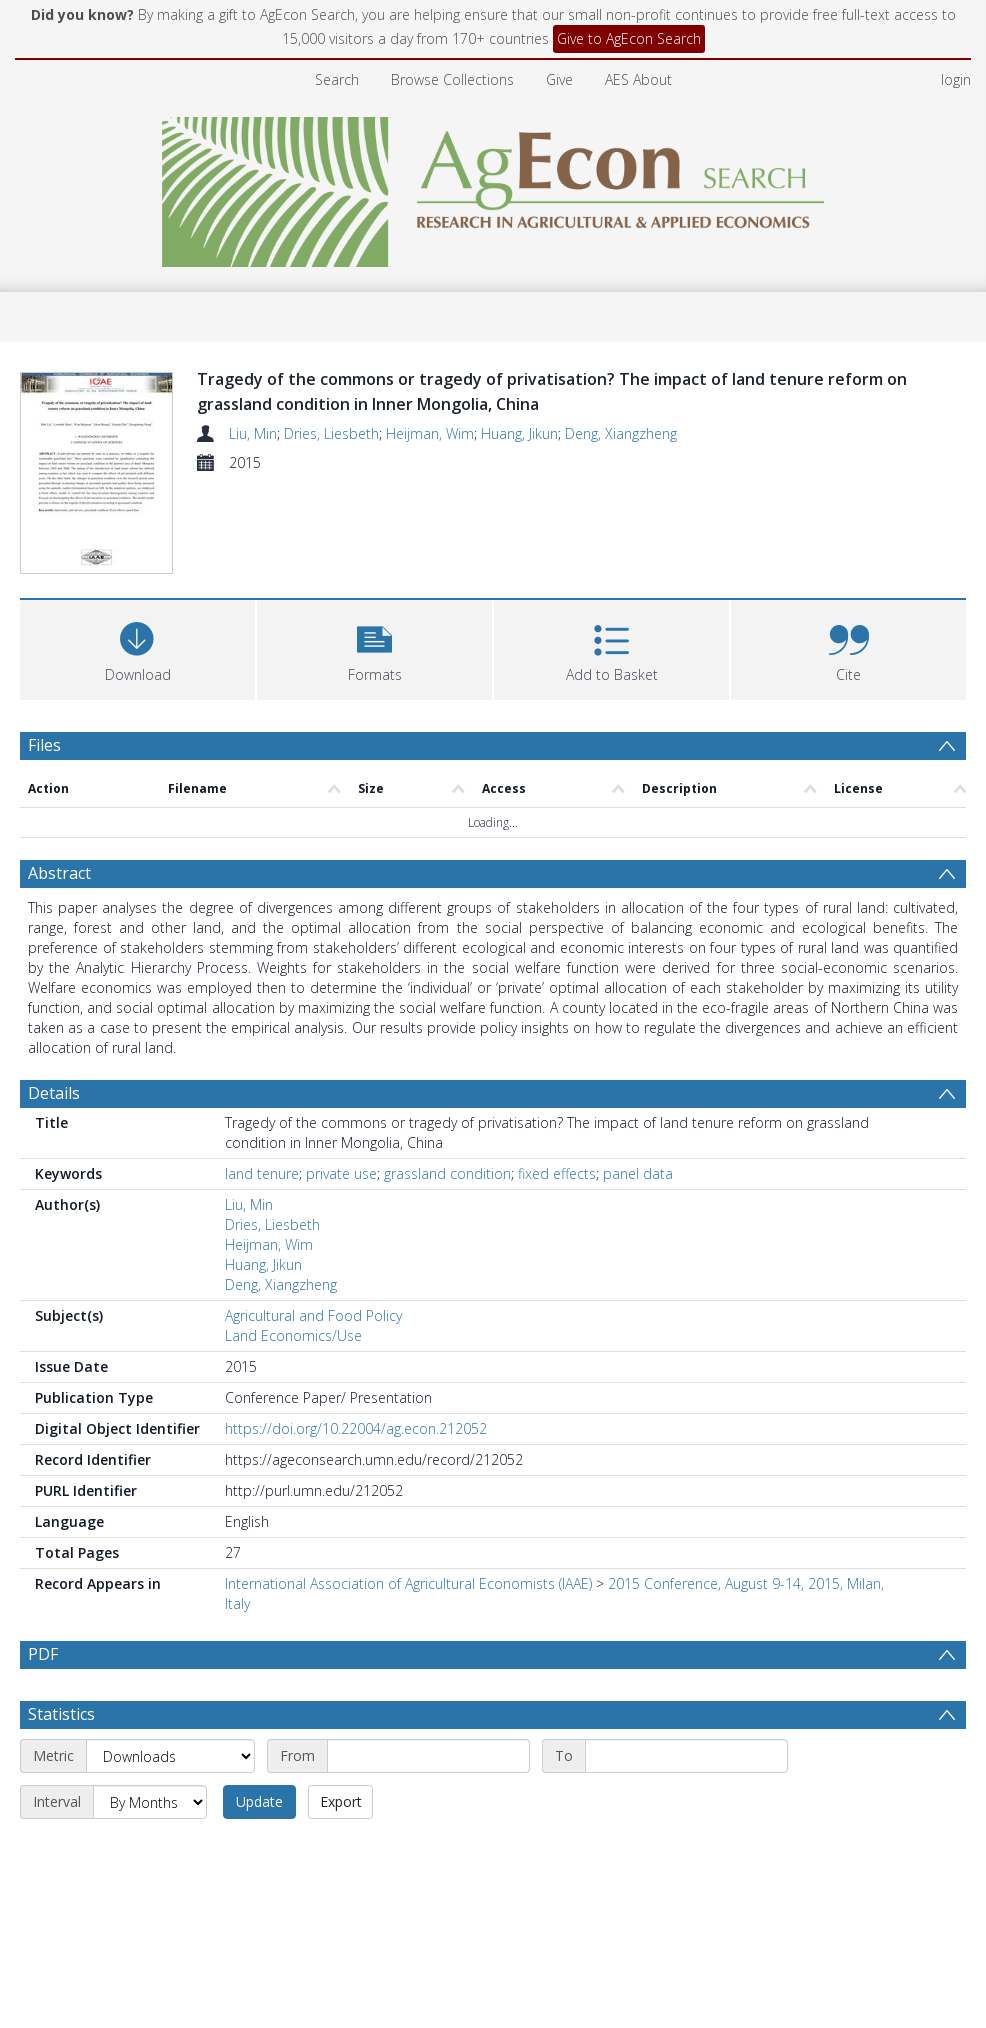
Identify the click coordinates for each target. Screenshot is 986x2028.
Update (259, 1849)
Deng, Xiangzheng (621, 433)
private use (341, 1173)
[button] (374, 647)
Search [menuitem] (337, 79)
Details (54, 1093)
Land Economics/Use (293, 1335)
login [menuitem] (956, 79)
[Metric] (170, 1804)
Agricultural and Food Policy (313, 1315)
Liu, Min (253, 433)
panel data (638, 1173)
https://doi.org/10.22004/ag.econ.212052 (356, 1428)
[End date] (686, 1804)
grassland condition (447, 1173)
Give (559, 79)
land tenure (262, 1173)
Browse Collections (452, 79)
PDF (43, 1654)
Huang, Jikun (519, 433)
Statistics (61, 1762)
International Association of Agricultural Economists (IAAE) (408, 1583)
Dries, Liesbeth (331, 433)
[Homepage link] (493, 186)
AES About (638, 79)
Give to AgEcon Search (629, 38)
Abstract (59, 873)
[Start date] (428, 1804)
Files (44, 745)
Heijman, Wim (430, 433)
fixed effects (557, 1173)
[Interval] (150, 1850)
